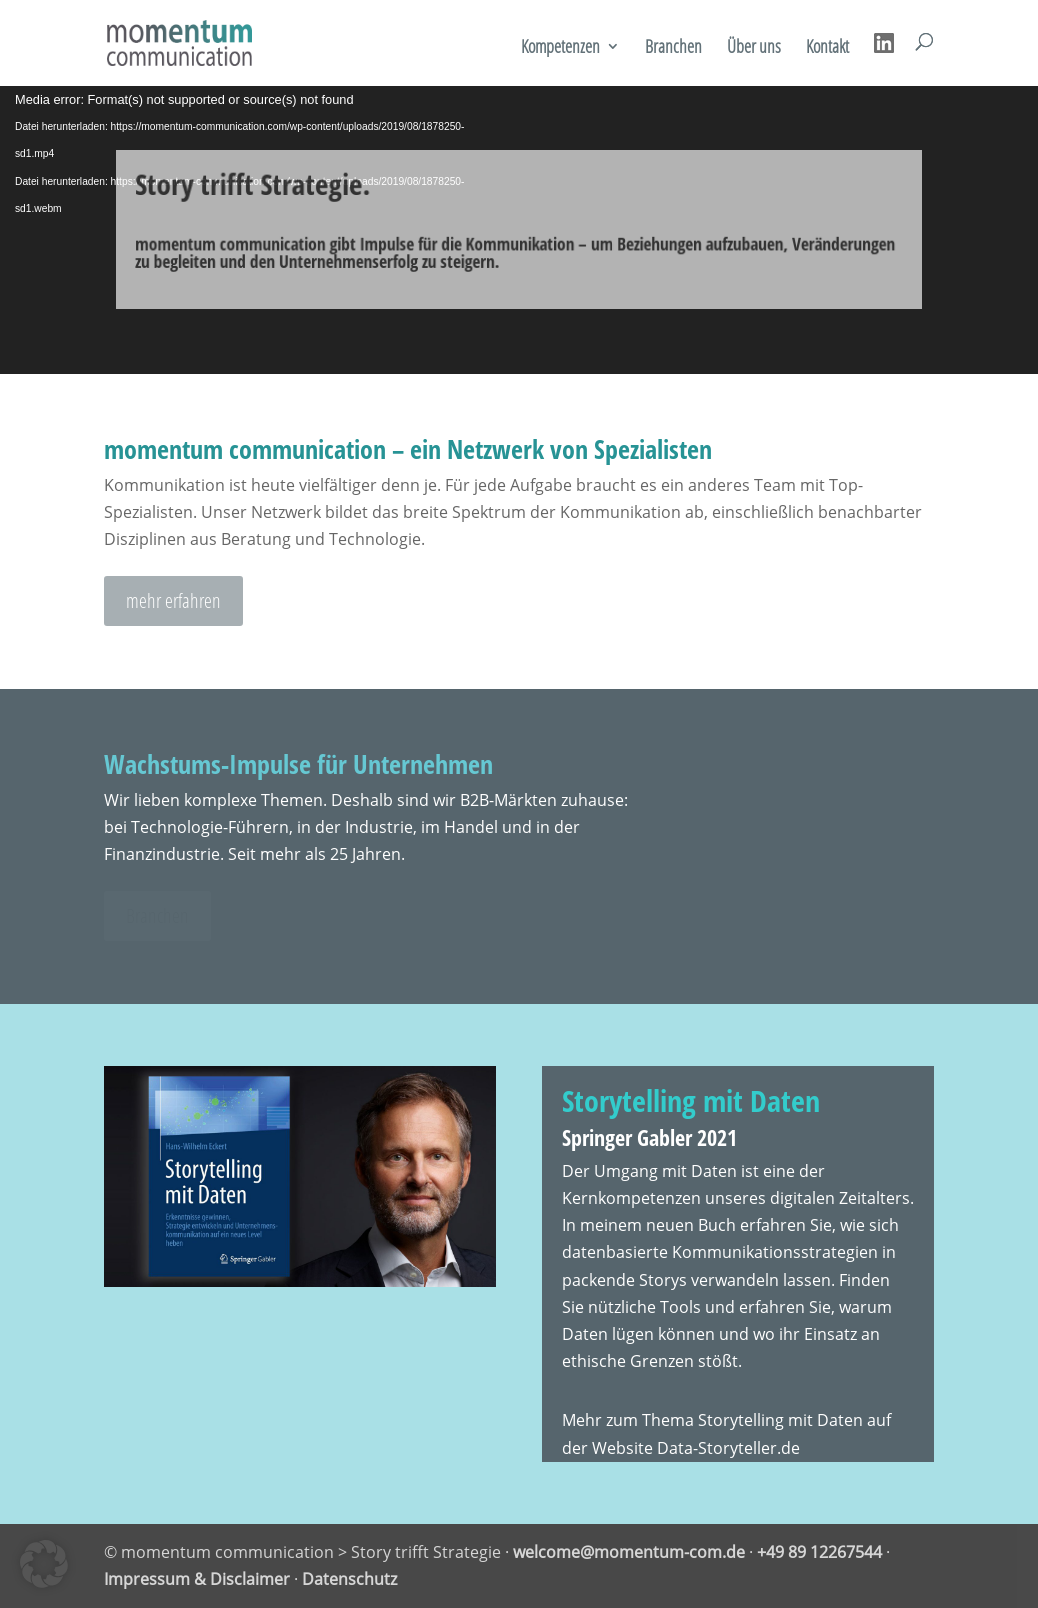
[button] (44, 1564)
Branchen (673, 48)
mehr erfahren (173, 600)
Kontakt (827, 48)
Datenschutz (349, 1579)
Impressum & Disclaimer (197, 1579)
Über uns (754, 48)
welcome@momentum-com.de (629, 1552)
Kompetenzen (560, 48)
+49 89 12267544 (819, 1552)
